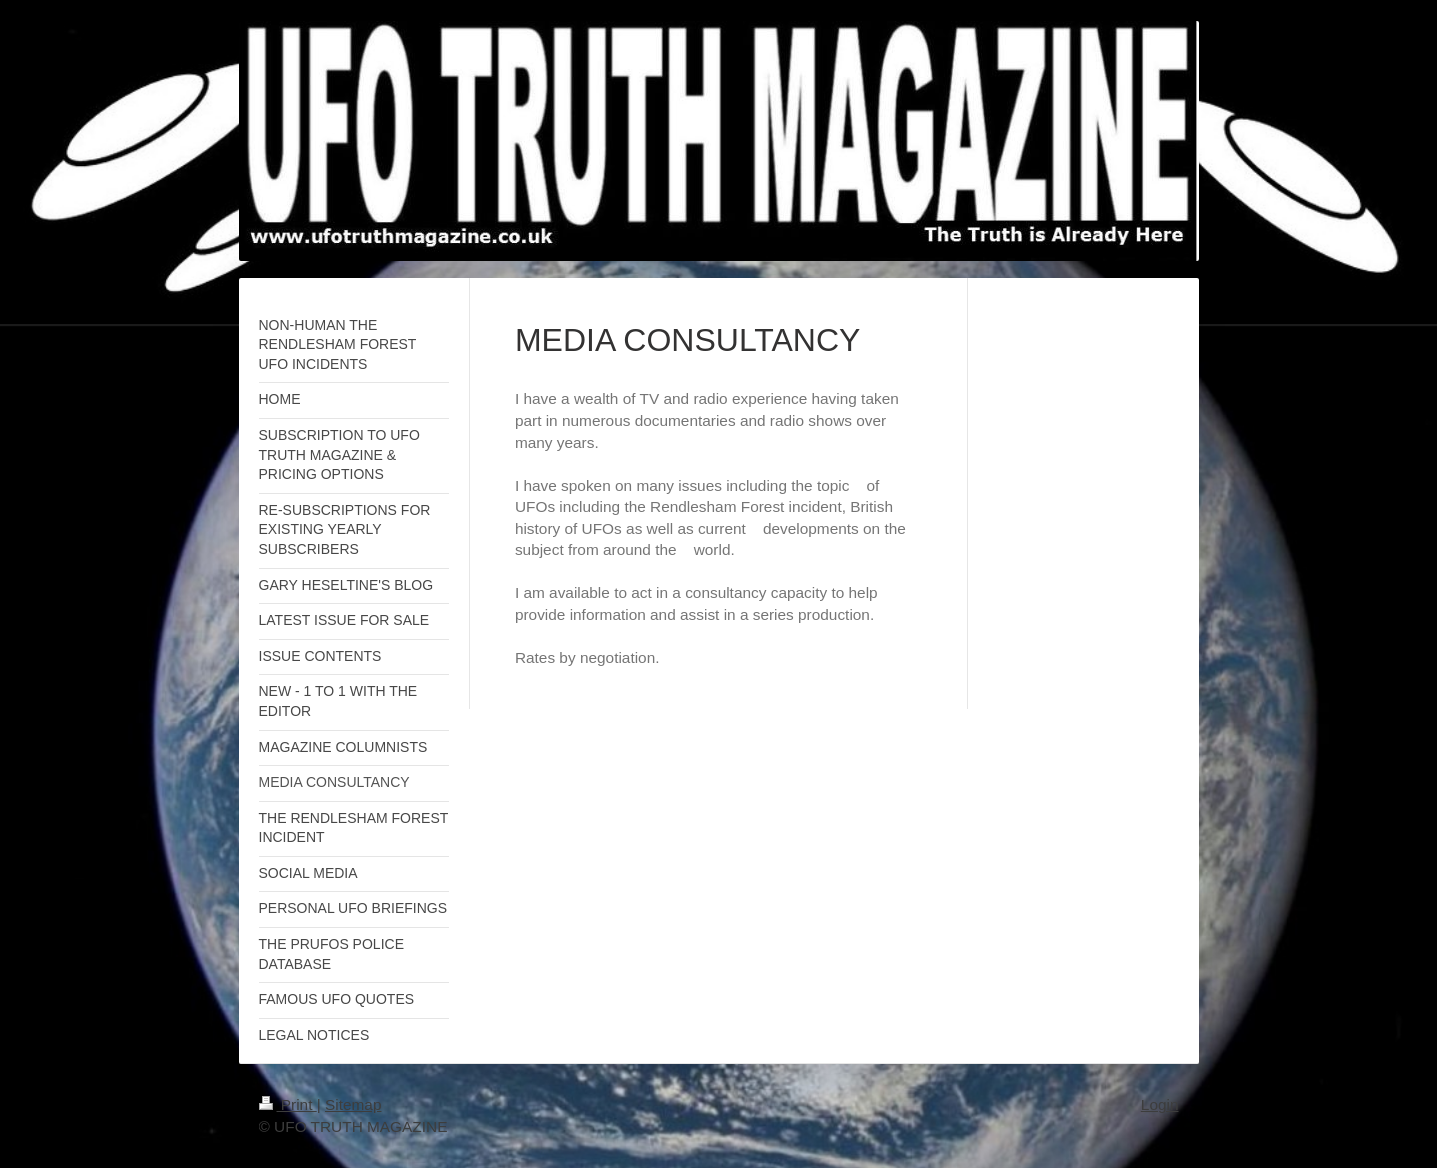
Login (1160, 1104)
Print (288, 1104)
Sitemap (353, 1104)
